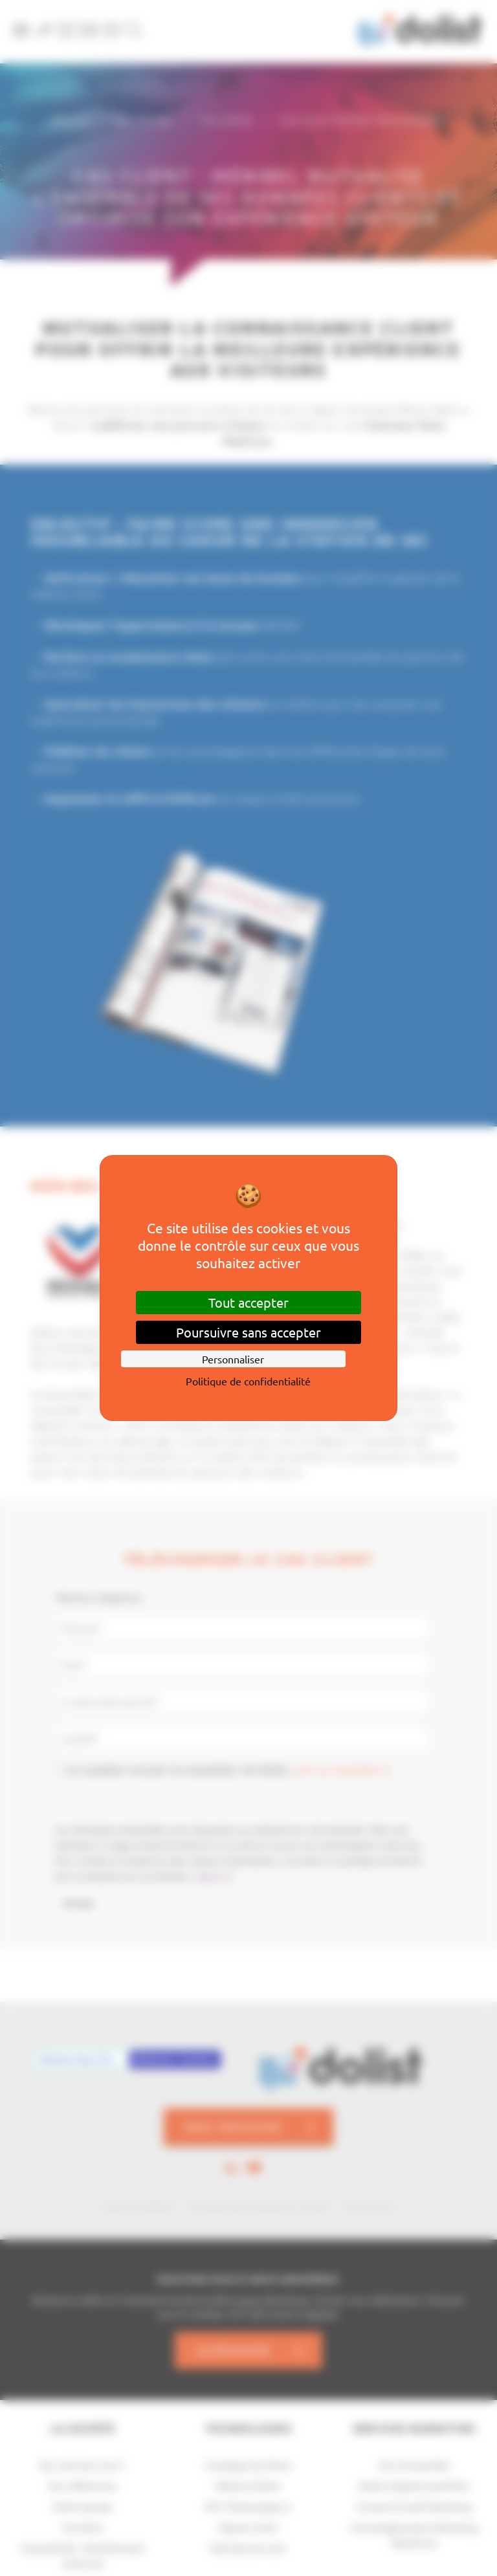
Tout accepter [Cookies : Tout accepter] (248, 1302)
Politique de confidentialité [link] (248, 1380)
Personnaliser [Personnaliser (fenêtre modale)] (233, 1358)
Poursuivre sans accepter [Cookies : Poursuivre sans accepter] (248, 1332)
